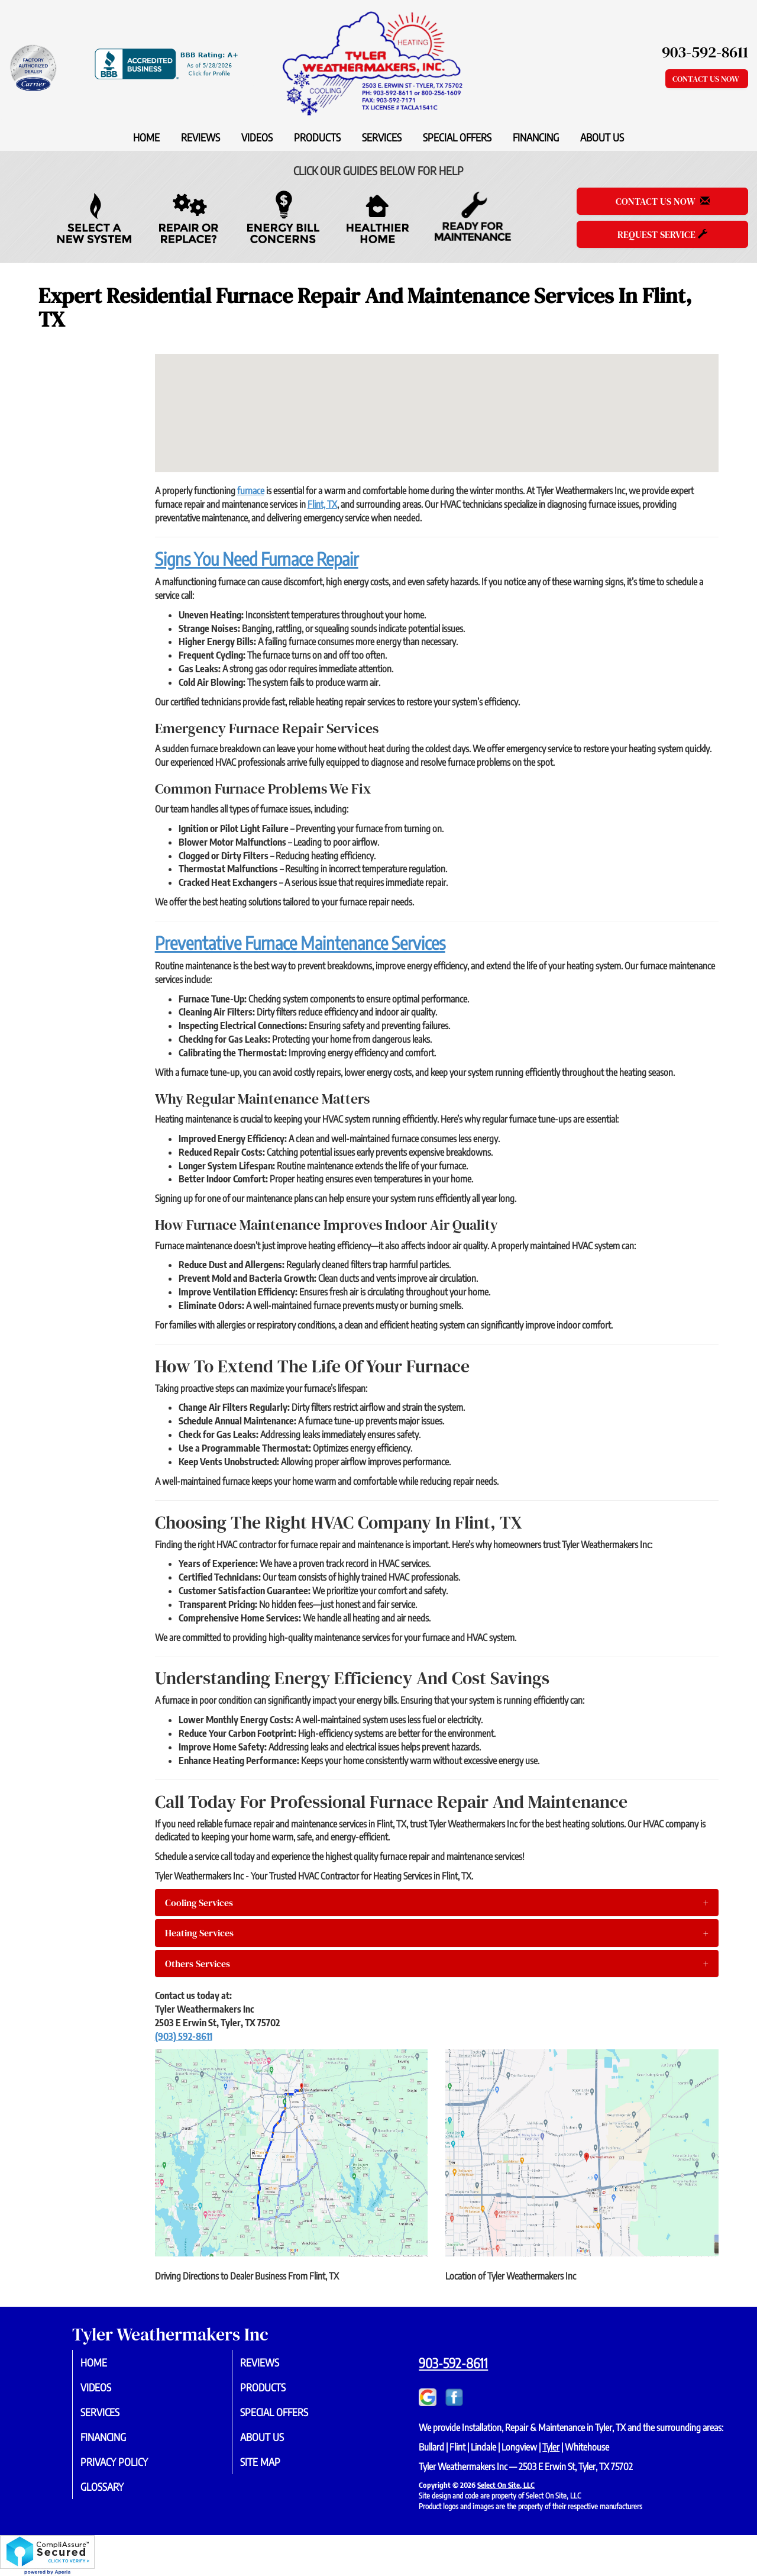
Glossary (114, 2493)
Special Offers (457, 137)
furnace (250, 490)
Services (382, 137)
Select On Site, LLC (506, 2485)
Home (146, 137)
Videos (257, 137)
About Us (602, 137)
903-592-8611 (453, 2363)
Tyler (550, 2447)
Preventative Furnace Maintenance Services (300, 942)
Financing (536, 137)
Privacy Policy (127, 2467)
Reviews (200, 137)
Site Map (272, 2467)
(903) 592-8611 (183, 2036)
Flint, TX (322, 504)
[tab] (436, 1902)
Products (317, 137)
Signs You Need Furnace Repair (256, 558)
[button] (436, 1902)
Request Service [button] (662, 234)
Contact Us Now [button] (706, 79)
